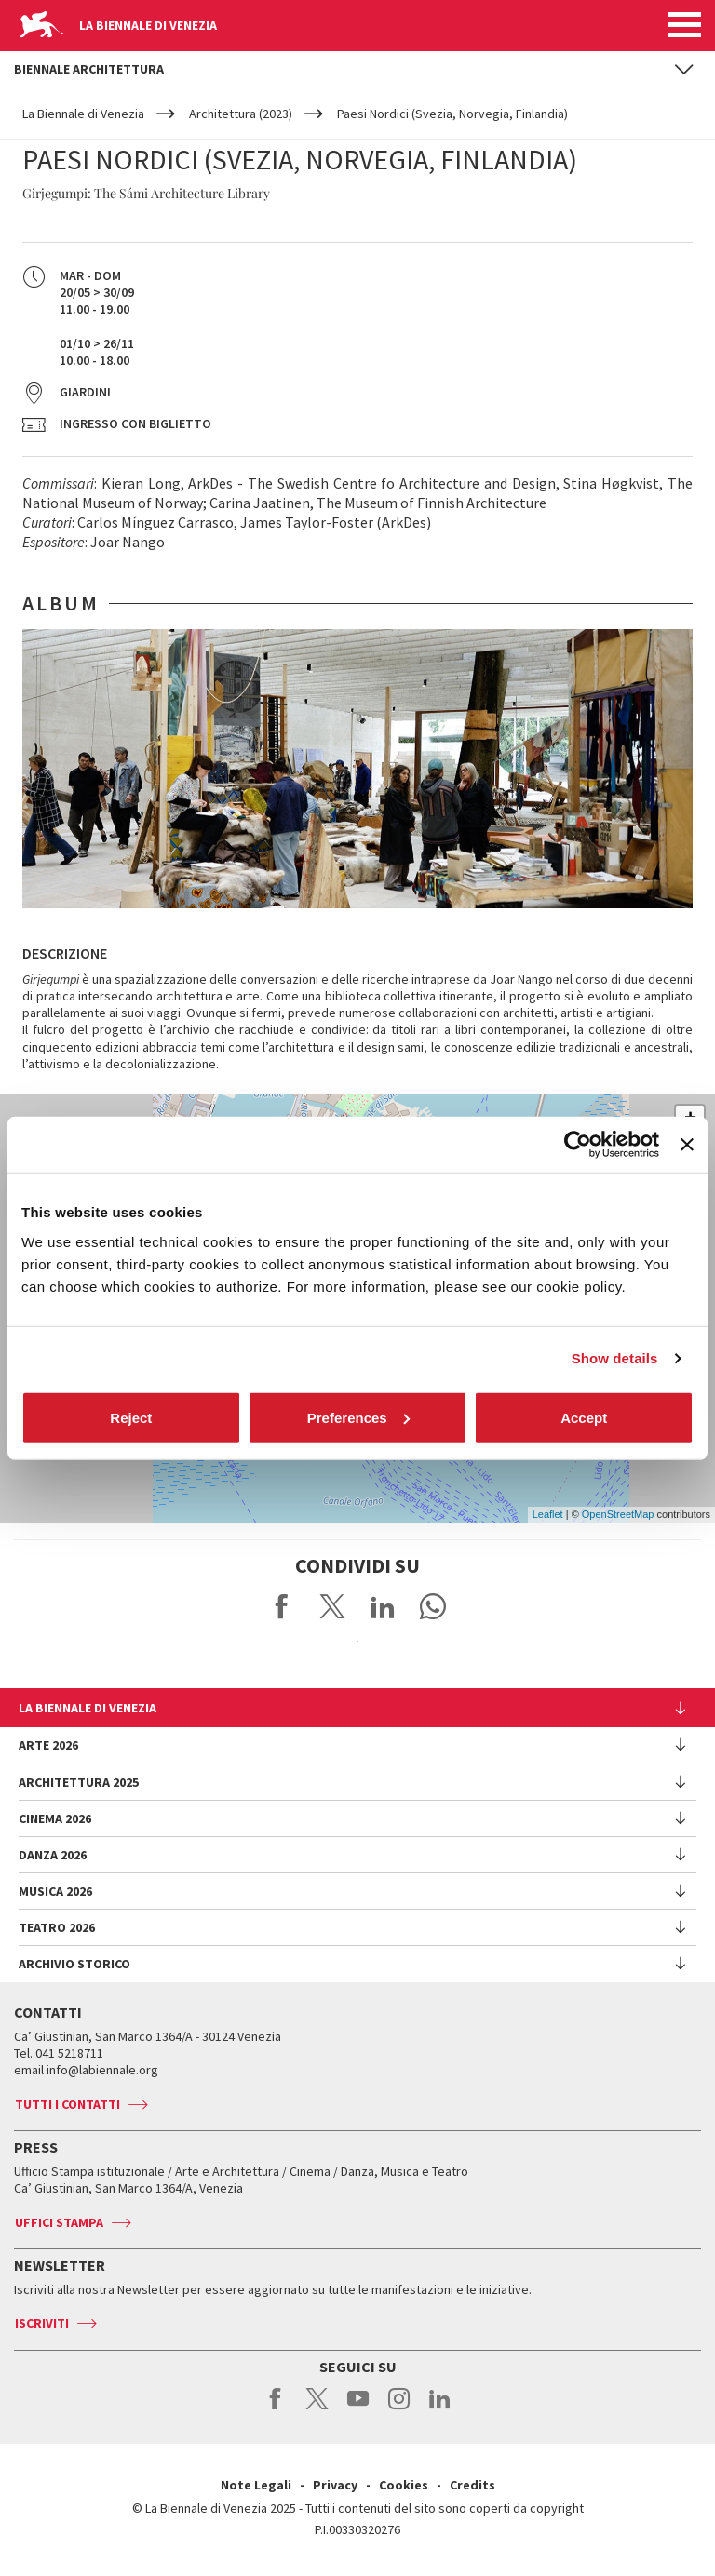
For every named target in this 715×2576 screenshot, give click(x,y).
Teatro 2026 (57, 1927)
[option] (357, 768)
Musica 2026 (55, 1891)
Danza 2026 (53, 1854)
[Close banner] (687, 1144)
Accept (583, 1417)
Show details (615, 1358)
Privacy (335, 2484)
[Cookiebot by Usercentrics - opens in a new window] (577, 1145)
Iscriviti (42, 2322)
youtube (358, 2408)
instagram (399, 2408)
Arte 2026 (48, 1745)
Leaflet (548, 1514)
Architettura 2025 (79, 1782)
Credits (472, 2484)
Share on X (332, 1606)
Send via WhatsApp (433, 1606)
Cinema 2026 (55, 1818)
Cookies (403, 2484)
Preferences (358, 1417)
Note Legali (256, 2484)
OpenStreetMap (618, 1514)
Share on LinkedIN (382, 1606)
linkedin (440, 2408)
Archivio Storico (74, 1963)
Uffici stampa (59, 2222)
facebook (276, 2408)
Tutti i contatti (67, 2104)
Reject (131, 1417)
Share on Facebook (282, 1606)
